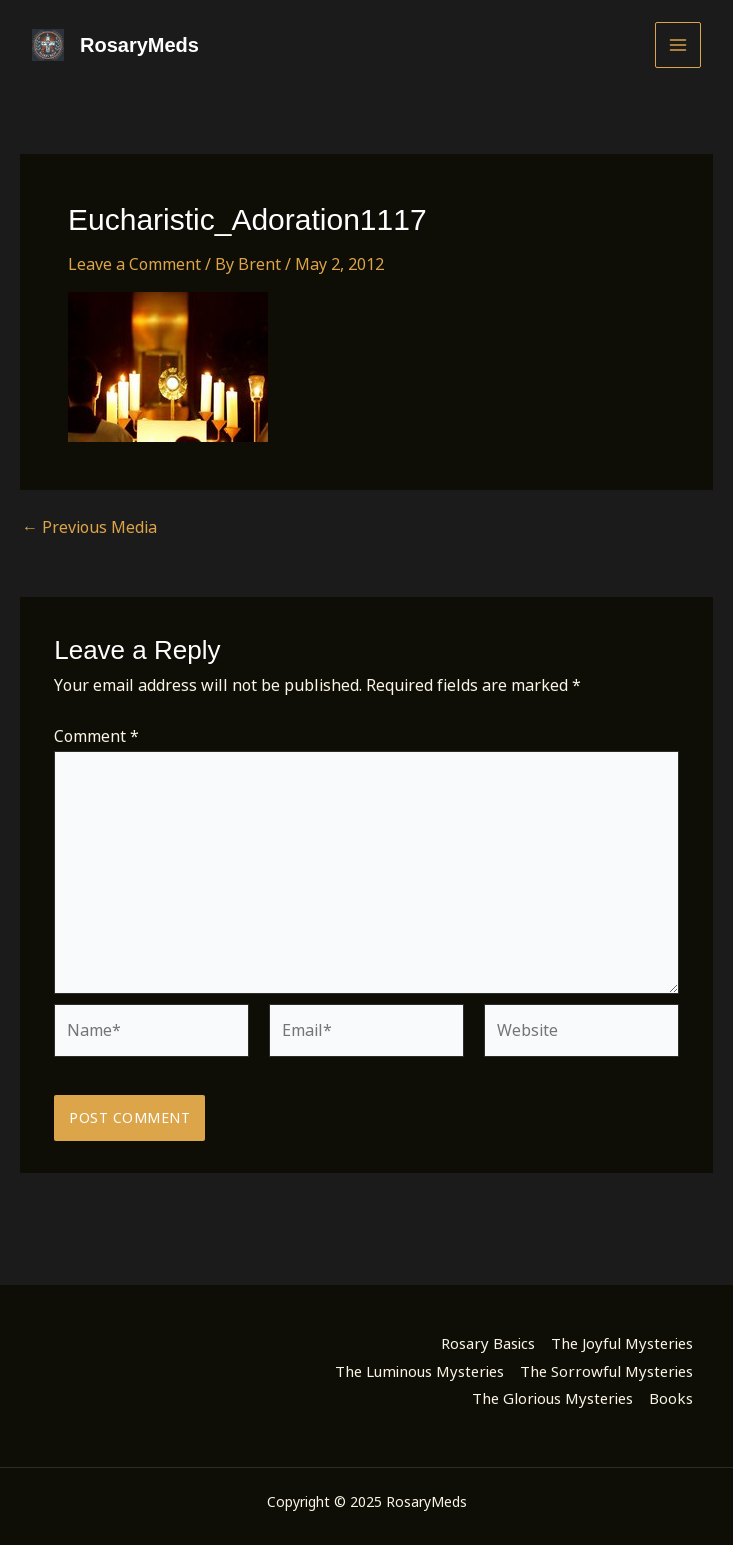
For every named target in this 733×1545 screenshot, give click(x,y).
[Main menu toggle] (678, 45)
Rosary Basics (488, 1343)
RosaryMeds (139, 45)
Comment (96, 736)
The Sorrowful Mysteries (606, 1371)
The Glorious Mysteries (552, 1398)
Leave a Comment (134, 264)
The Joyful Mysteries (622, 1343)
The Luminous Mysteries (419, 1371)
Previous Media (89, 527)
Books (671, 1398)
